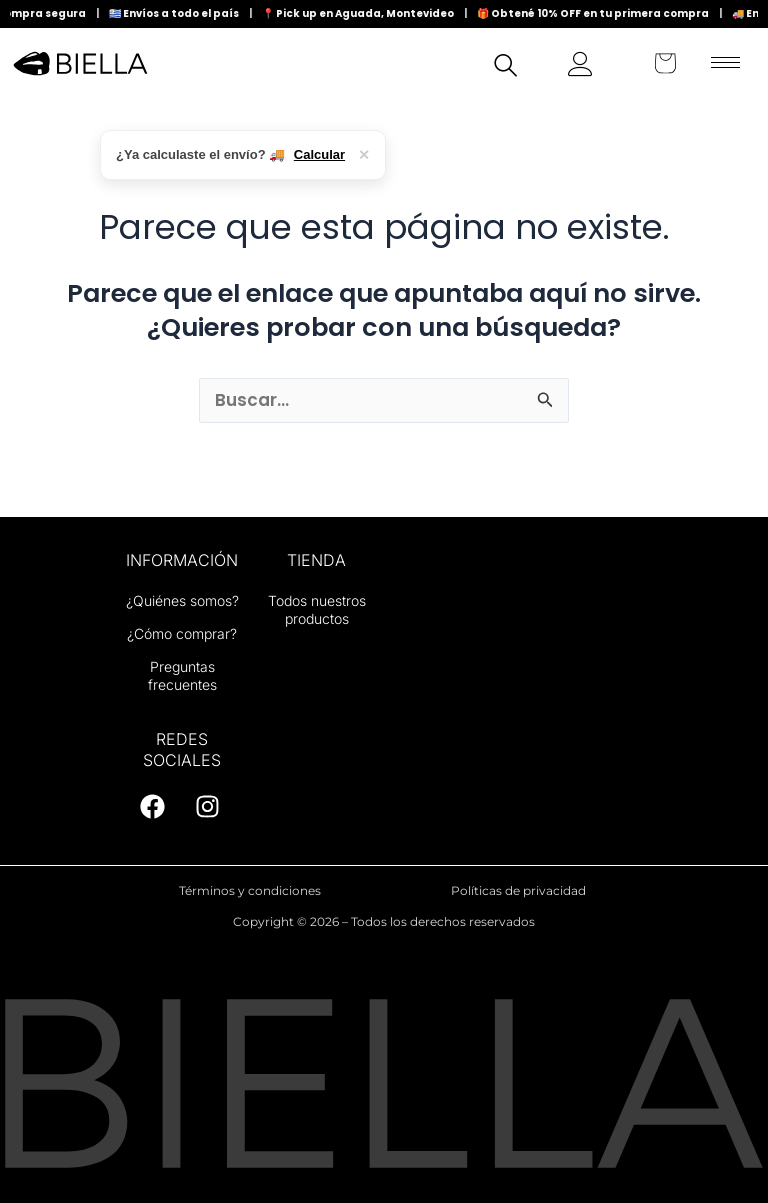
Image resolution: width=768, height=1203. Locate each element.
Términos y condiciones (250, 890)
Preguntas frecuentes (182, 675)
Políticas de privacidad (518, 890)
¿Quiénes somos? (182, 600)
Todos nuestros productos (317, 609)
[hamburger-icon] (725, 62)
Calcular (319, 154)
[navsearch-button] (506, 68)
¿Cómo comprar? (182, 633)
